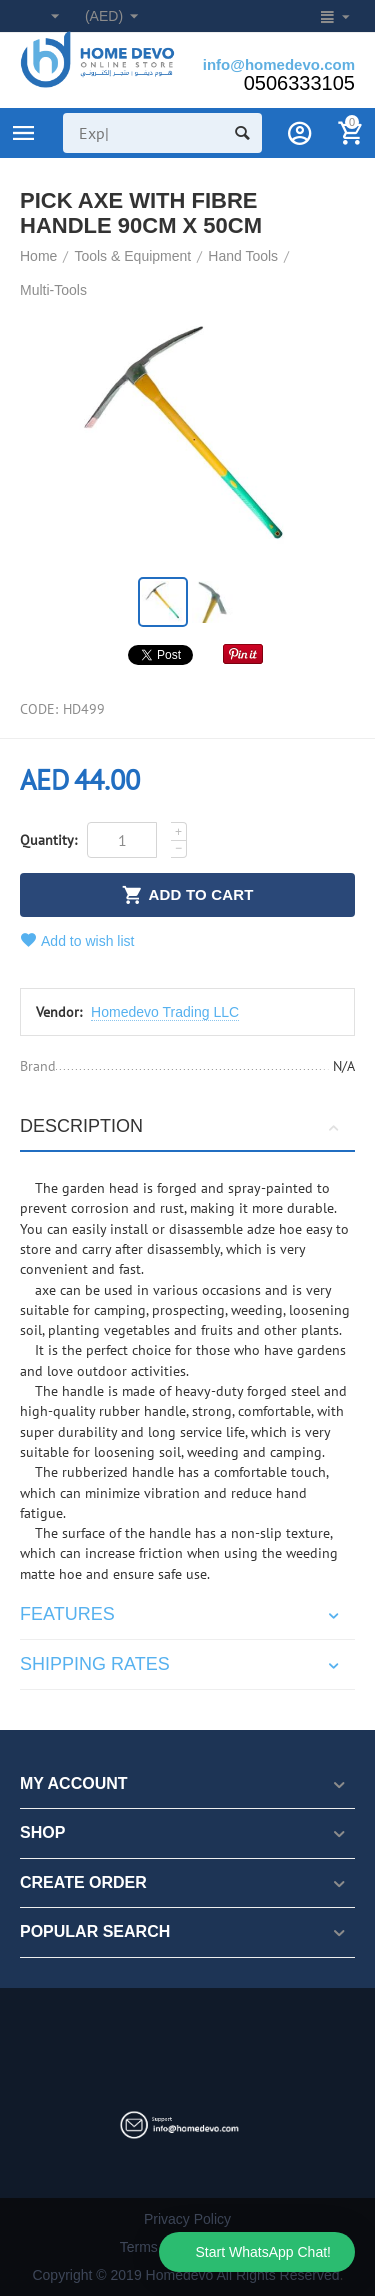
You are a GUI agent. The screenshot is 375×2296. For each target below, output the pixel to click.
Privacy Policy (187, 2219)
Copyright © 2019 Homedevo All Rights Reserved (185, 2275)
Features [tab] (182, 1614)
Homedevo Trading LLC (165, 1012)
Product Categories (24, 133)
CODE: (39, 709)
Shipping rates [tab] (182, 1664)
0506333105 (299, 83)
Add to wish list (77, 940)
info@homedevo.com (279, 64)
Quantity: (48, 840)
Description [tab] (182, 1126)
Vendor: (59, 1012)
